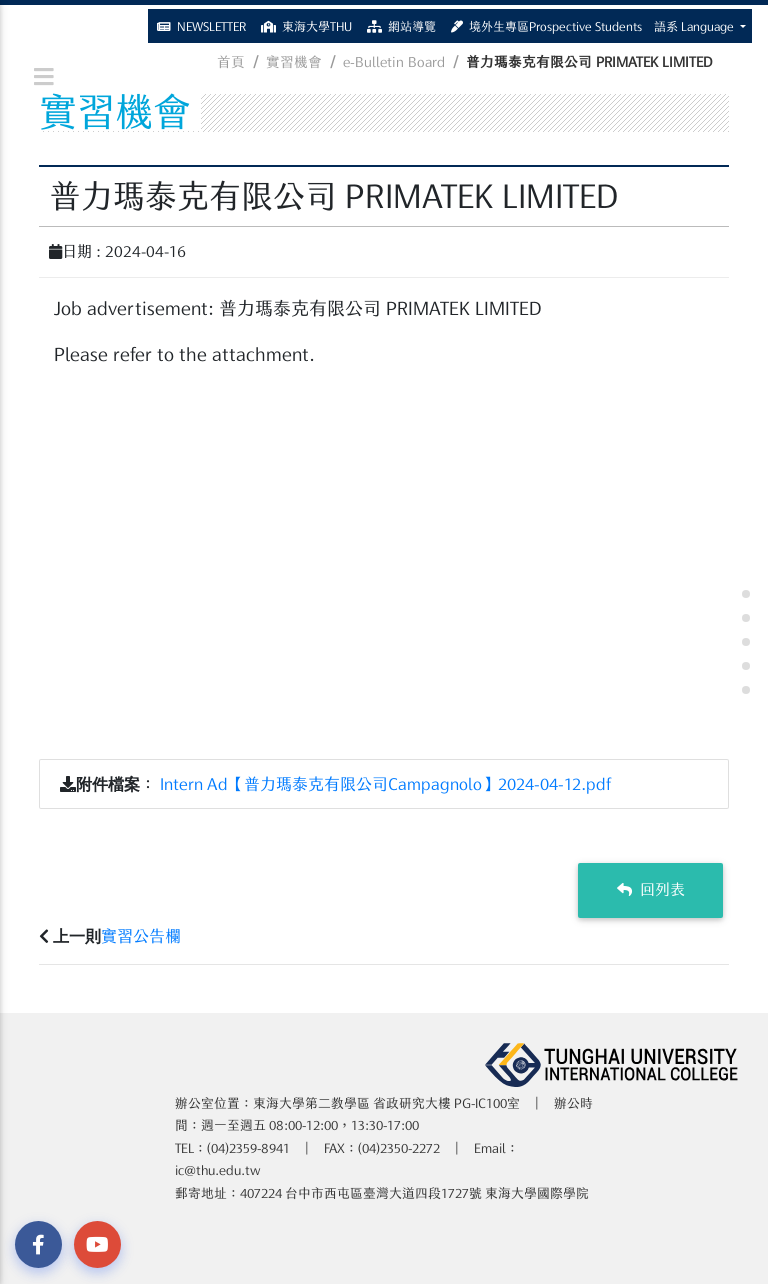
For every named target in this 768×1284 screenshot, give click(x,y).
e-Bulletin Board (394, 62)
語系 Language (695, 22)
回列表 (651, 889)
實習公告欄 (141, 936)
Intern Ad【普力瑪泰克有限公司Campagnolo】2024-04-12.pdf (386, 784)
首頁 (231, 62)
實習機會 (294, 62)
